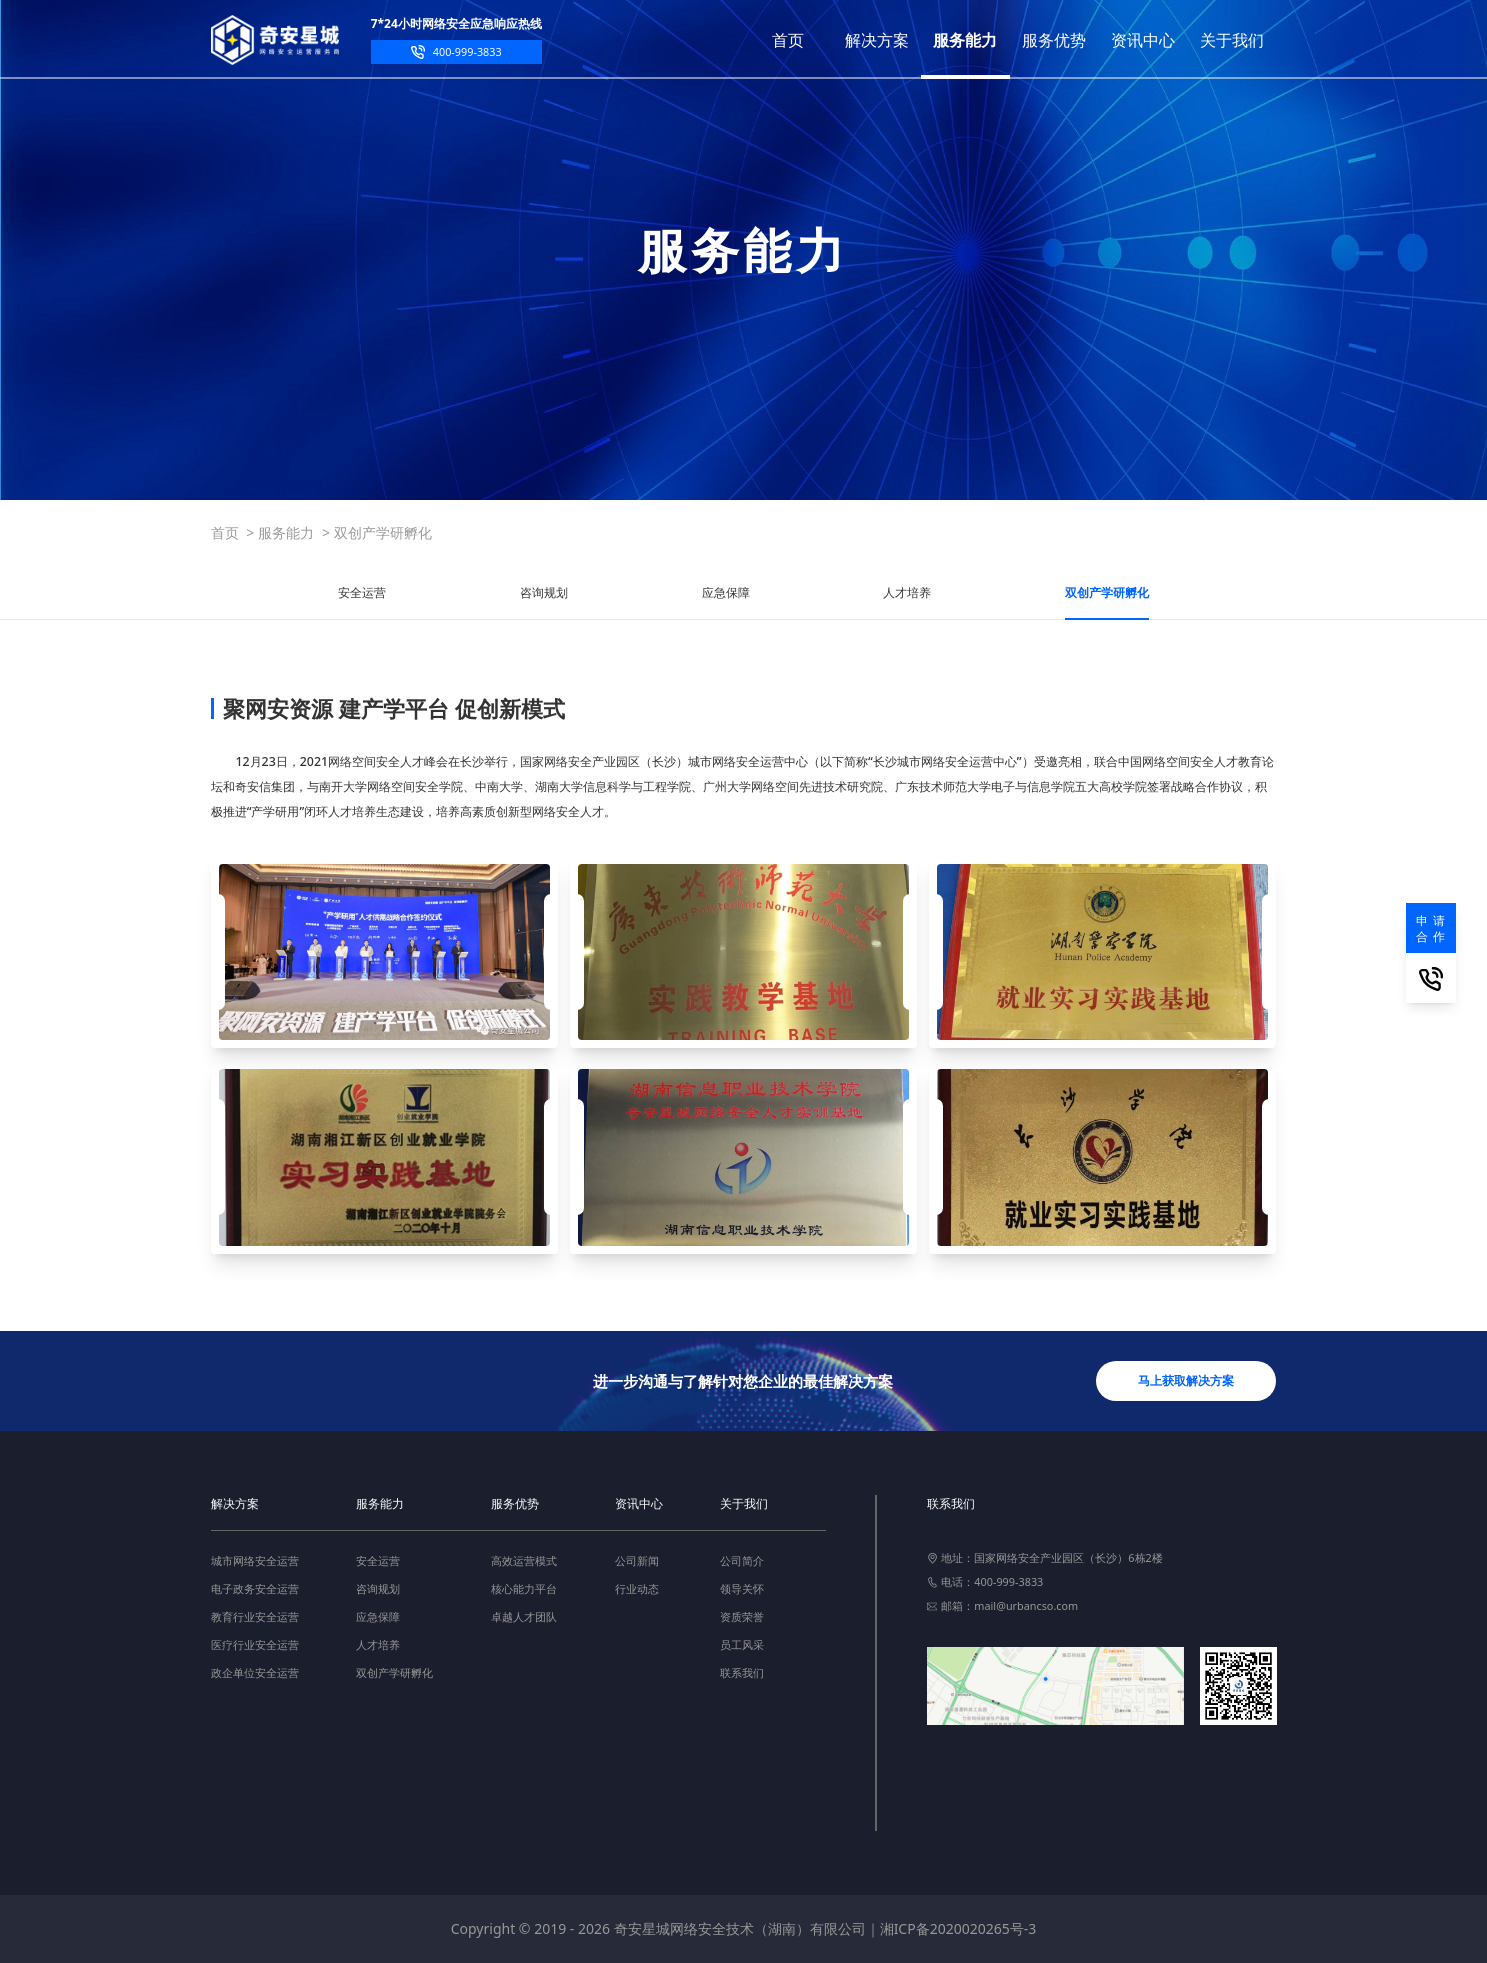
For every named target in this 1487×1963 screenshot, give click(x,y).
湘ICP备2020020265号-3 (958, 1928)
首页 (225, 532)
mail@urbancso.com (1026, 1605)
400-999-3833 (467, 51)
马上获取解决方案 (1186, 1380)
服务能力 (286, 532)
